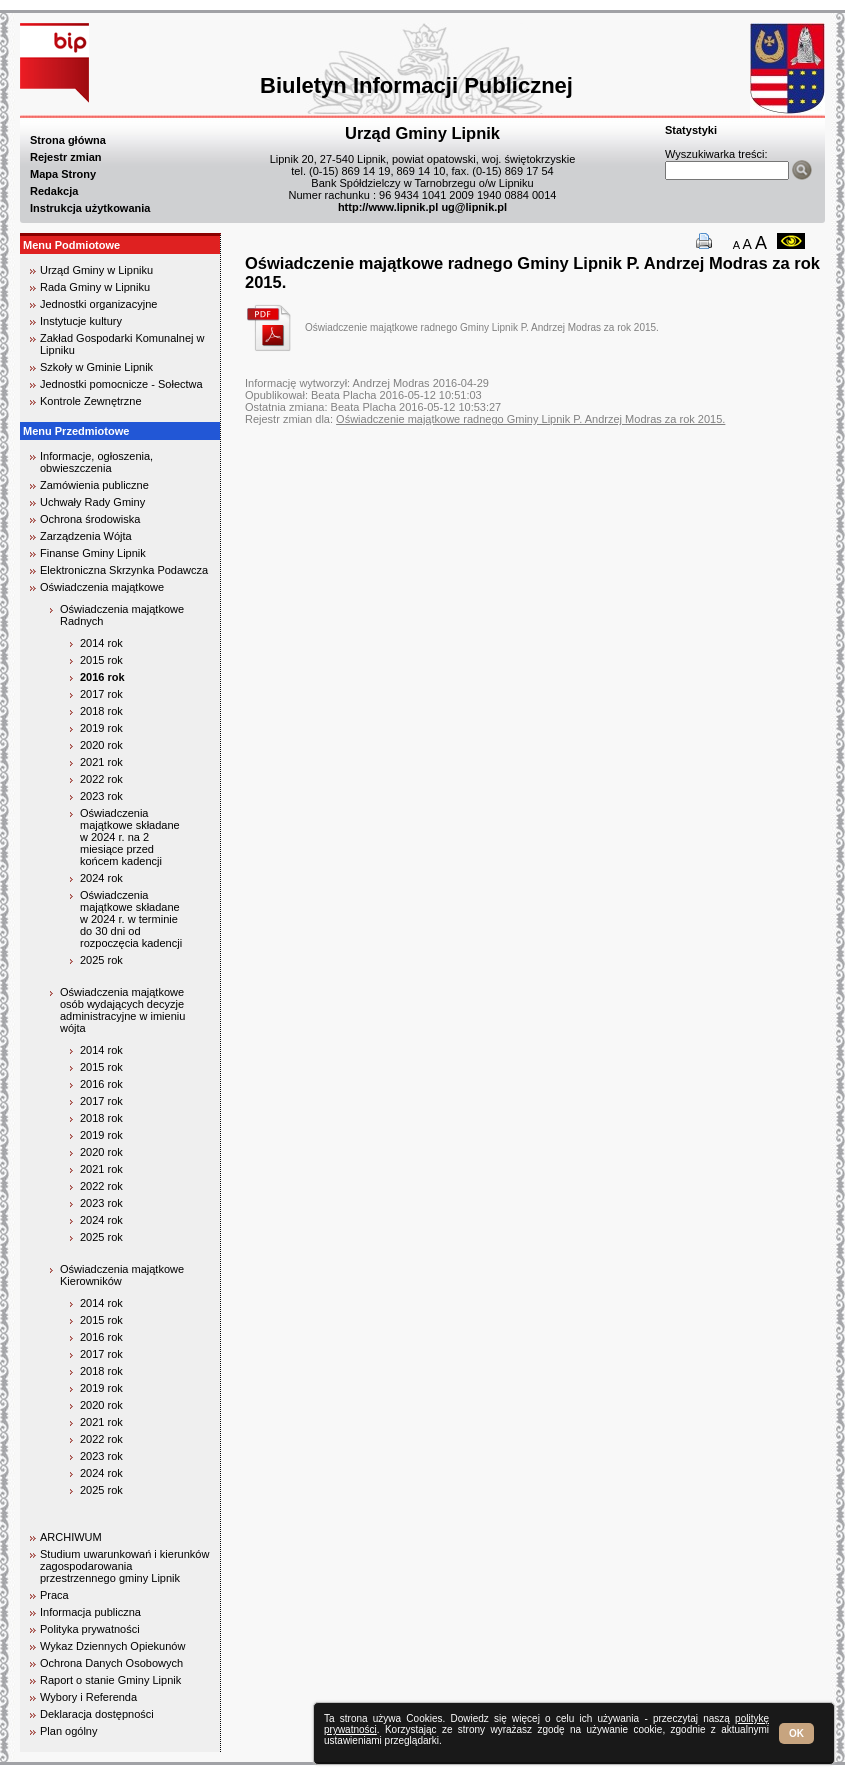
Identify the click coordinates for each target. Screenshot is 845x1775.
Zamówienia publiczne (94, 485)
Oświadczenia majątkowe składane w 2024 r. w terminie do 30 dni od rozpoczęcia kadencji (131, 919)
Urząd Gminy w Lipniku (96, 270)
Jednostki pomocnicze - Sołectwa (121, 384)
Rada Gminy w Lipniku (95, 287)
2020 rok (101, 745)
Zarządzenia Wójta (86, 536)
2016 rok (102, 677)
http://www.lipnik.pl (388, 207)
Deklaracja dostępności (97, 1714)
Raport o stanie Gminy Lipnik (110, 1680)
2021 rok (101, 762)
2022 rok (101, 779)
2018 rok (101, 711)
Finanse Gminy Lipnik (93, 553)
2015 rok (101, 660)
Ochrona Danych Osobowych (111, 1663)
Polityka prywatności (90, 1629)
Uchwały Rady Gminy (92, 502)
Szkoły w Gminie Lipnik (96, 367)
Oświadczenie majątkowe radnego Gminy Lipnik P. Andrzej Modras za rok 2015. (482, 327)
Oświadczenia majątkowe (102, 587)
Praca (54, 1595)
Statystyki (691, 130)
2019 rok (101, 728)
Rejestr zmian (66, 157)
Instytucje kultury (81, 321)
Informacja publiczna (90, 1612)
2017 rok (101, 694)
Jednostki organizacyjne (98, 304)
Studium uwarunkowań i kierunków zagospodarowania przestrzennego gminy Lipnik (124, 1566)
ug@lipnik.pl (474, 207)
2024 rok (101, 878)
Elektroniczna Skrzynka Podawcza (124, 570)
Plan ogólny (69, 1731)
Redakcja (54, 191)
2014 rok (101, 643)
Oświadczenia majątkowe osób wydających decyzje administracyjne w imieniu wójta (122, 1010)
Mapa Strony (63, 174)
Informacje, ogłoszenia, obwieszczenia (96, 462)
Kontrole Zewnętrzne (91, 401)
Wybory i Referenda (88, 1697)
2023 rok (101, 796)
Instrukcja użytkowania (90, 208)
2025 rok (101, 960)
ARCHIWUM (71, 1537)
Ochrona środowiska (90, 519)
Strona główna (68, 140)
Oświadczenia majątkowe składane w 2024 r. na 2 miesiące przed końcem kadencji (130, 837)
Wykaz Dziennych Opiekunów (112, 1646)
